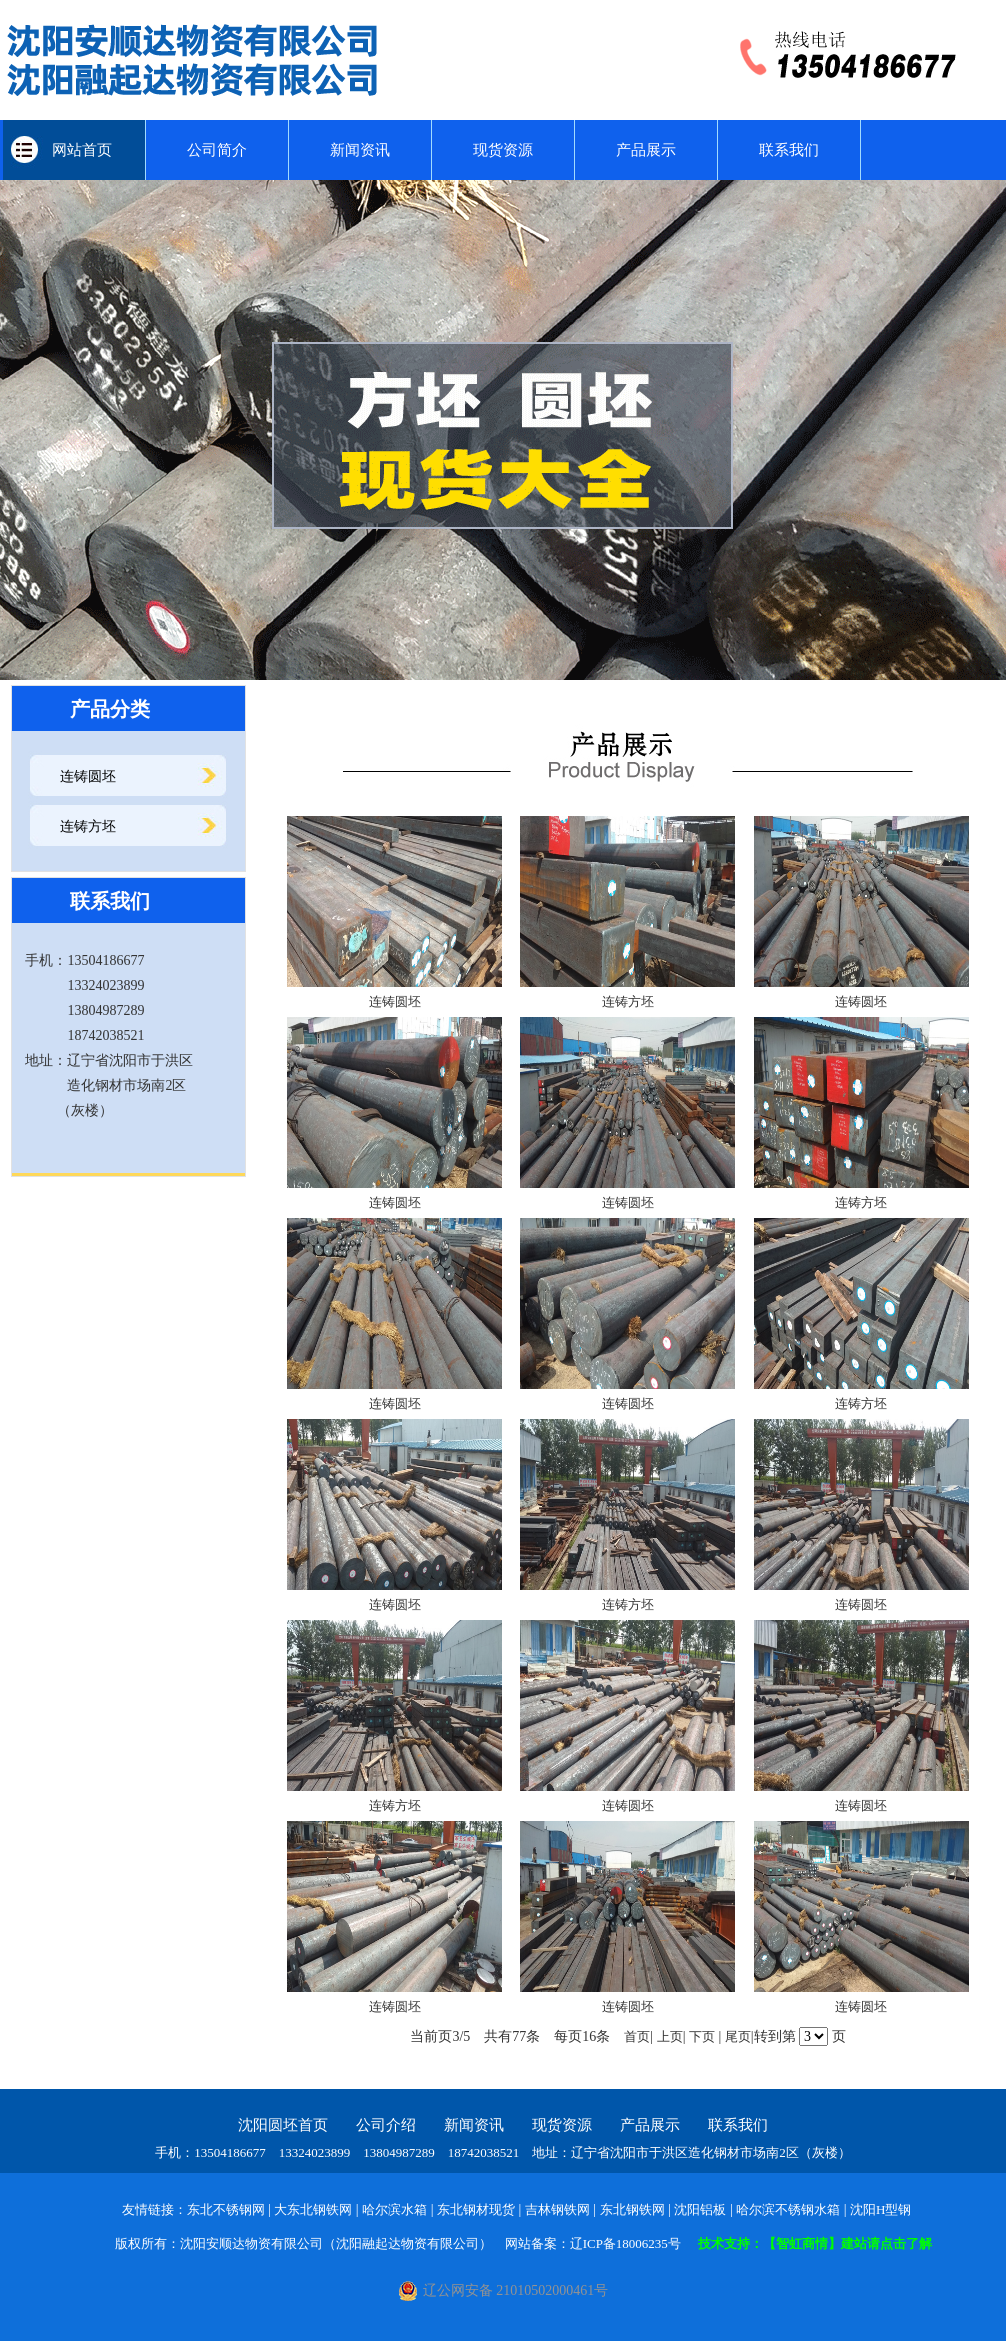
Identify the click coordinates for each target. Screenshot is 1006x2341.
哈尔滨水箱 (394, 2209)
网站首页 (74, 150)
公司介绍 (386, 2125)
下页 (702, 2036)
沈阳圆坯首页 (283, 2125)
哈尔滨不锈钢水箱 (788, 2209)
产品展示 (646, 150)
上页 (670, 2036)
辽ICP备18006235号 (625, 2243)
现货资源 (503, 150)
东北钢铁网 (632, 2209)
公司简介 (217, 150)
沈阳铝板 (700, 2209)
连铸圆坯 (88, 776)
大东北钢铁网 (313, 2209)
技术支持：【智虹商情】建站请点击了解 (815, 2243)
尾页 (738, 2036)
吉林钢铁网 (557, 2209)
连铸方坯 (88, 826)
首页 (637, 2036)
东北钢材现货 (476, 2209)
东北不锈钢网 (226, 2209)
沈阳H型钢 (880, 2209)
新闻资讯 (360, 150)
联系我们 (789, 150)
